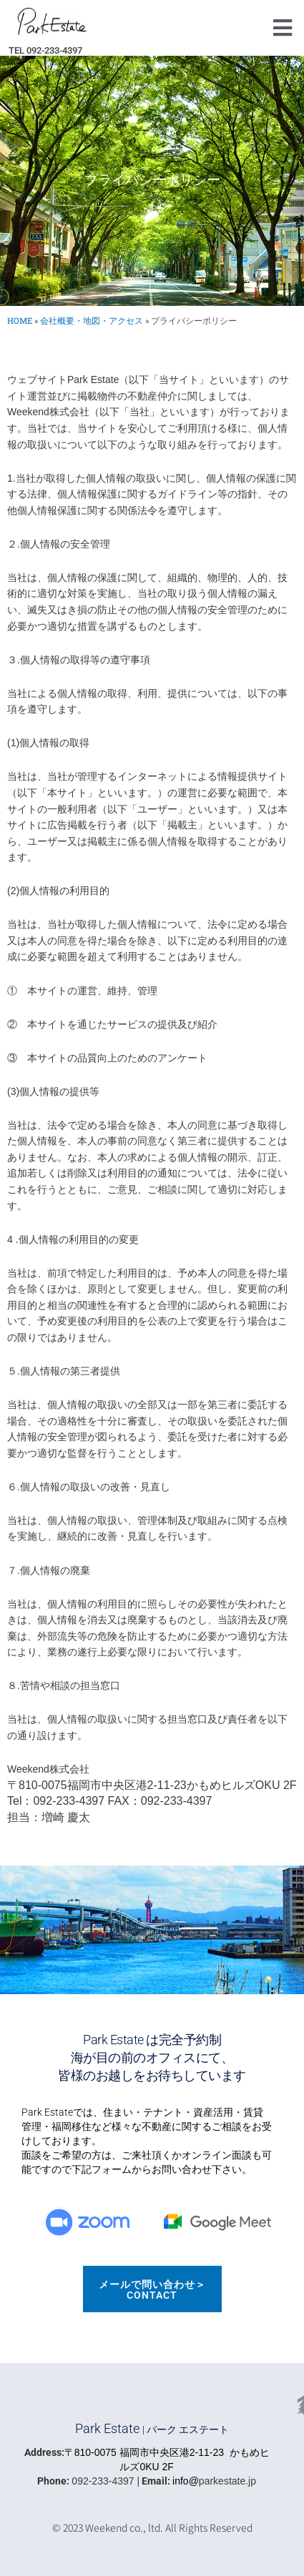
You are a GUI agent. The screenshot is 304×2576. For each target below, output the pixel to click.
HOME (19, 320)
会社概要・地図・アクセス (91, 320)
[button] (282, 27)
